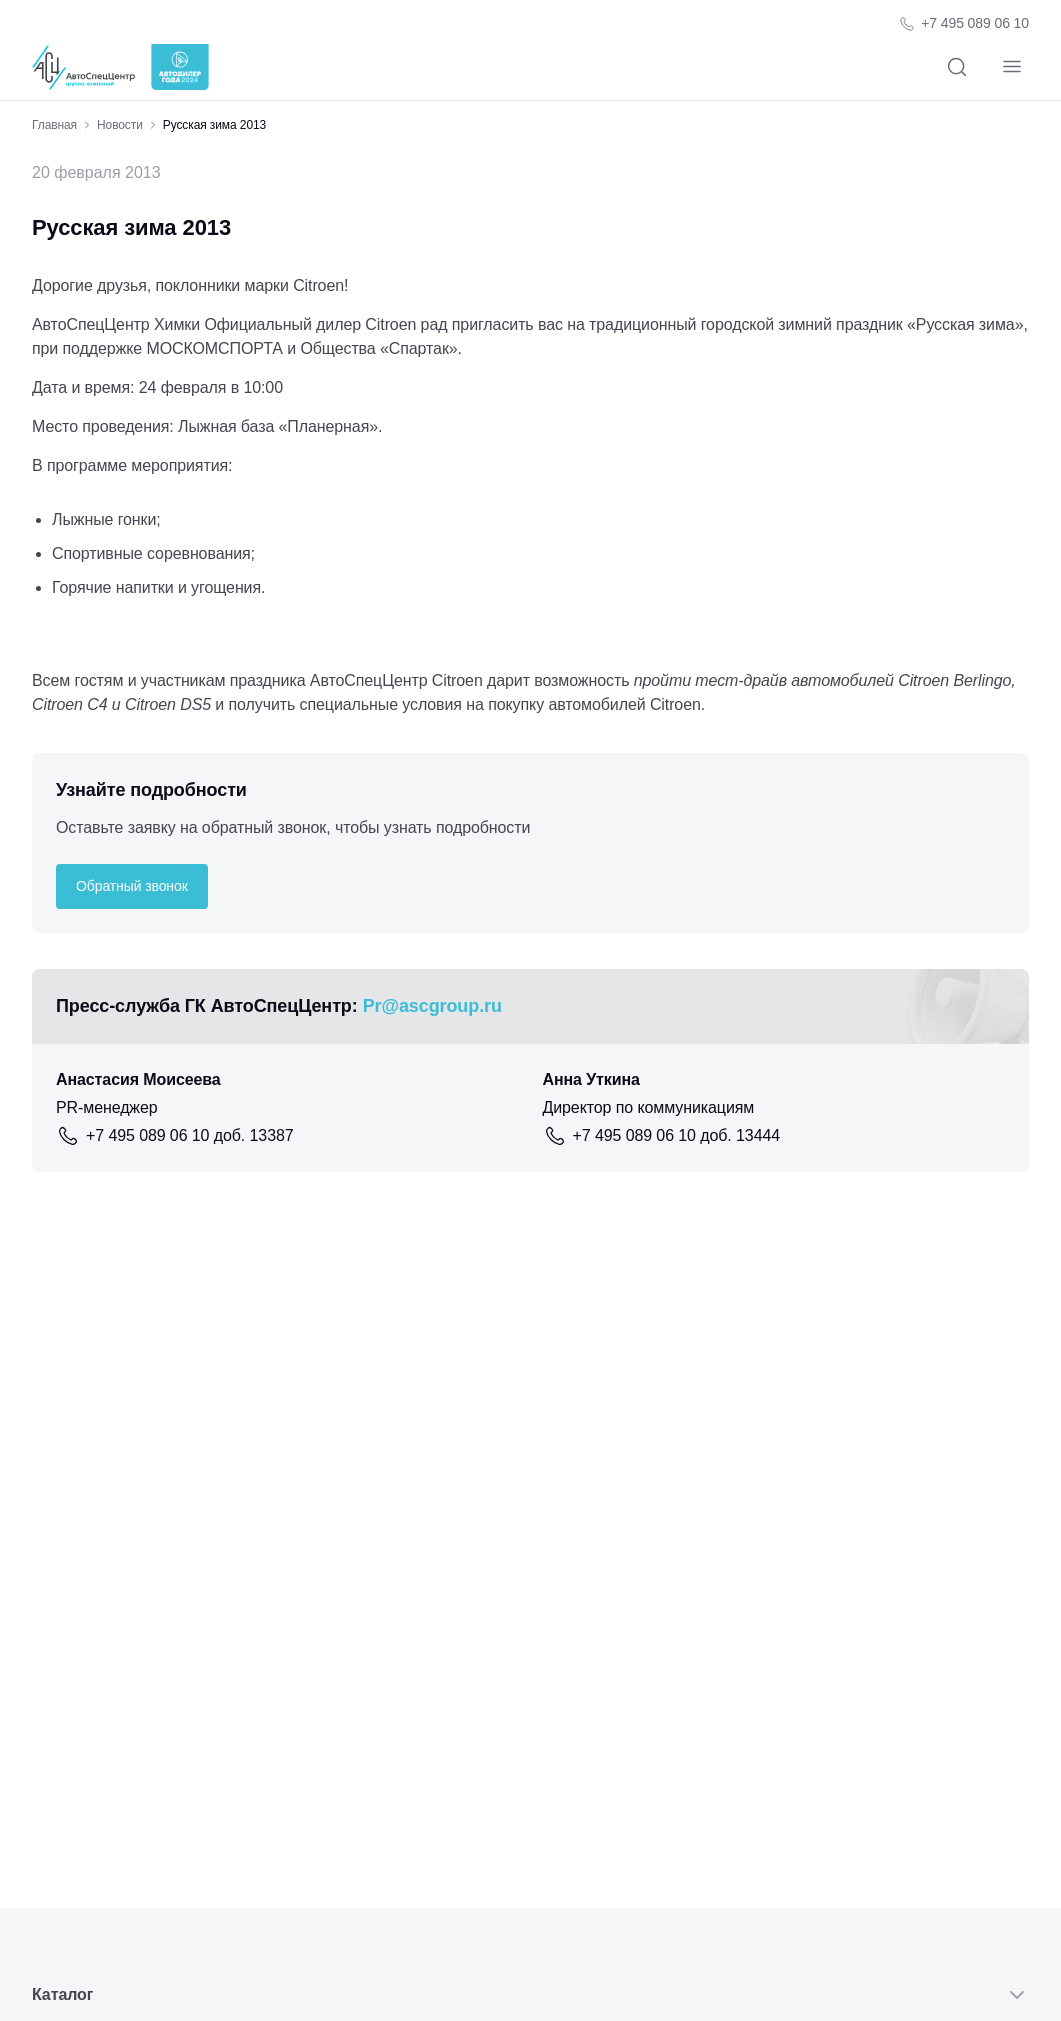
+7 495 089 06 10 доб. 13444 (677, 1135)
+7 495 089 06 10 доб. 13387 (190, 1135)
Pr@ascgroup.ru (432, 1006)
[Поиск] (956, 67)
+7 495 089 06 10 (975, 23)
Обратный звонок (132, 886)
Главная (54, 125)
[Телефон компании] (963, 23)
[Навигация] (1011, 67)
